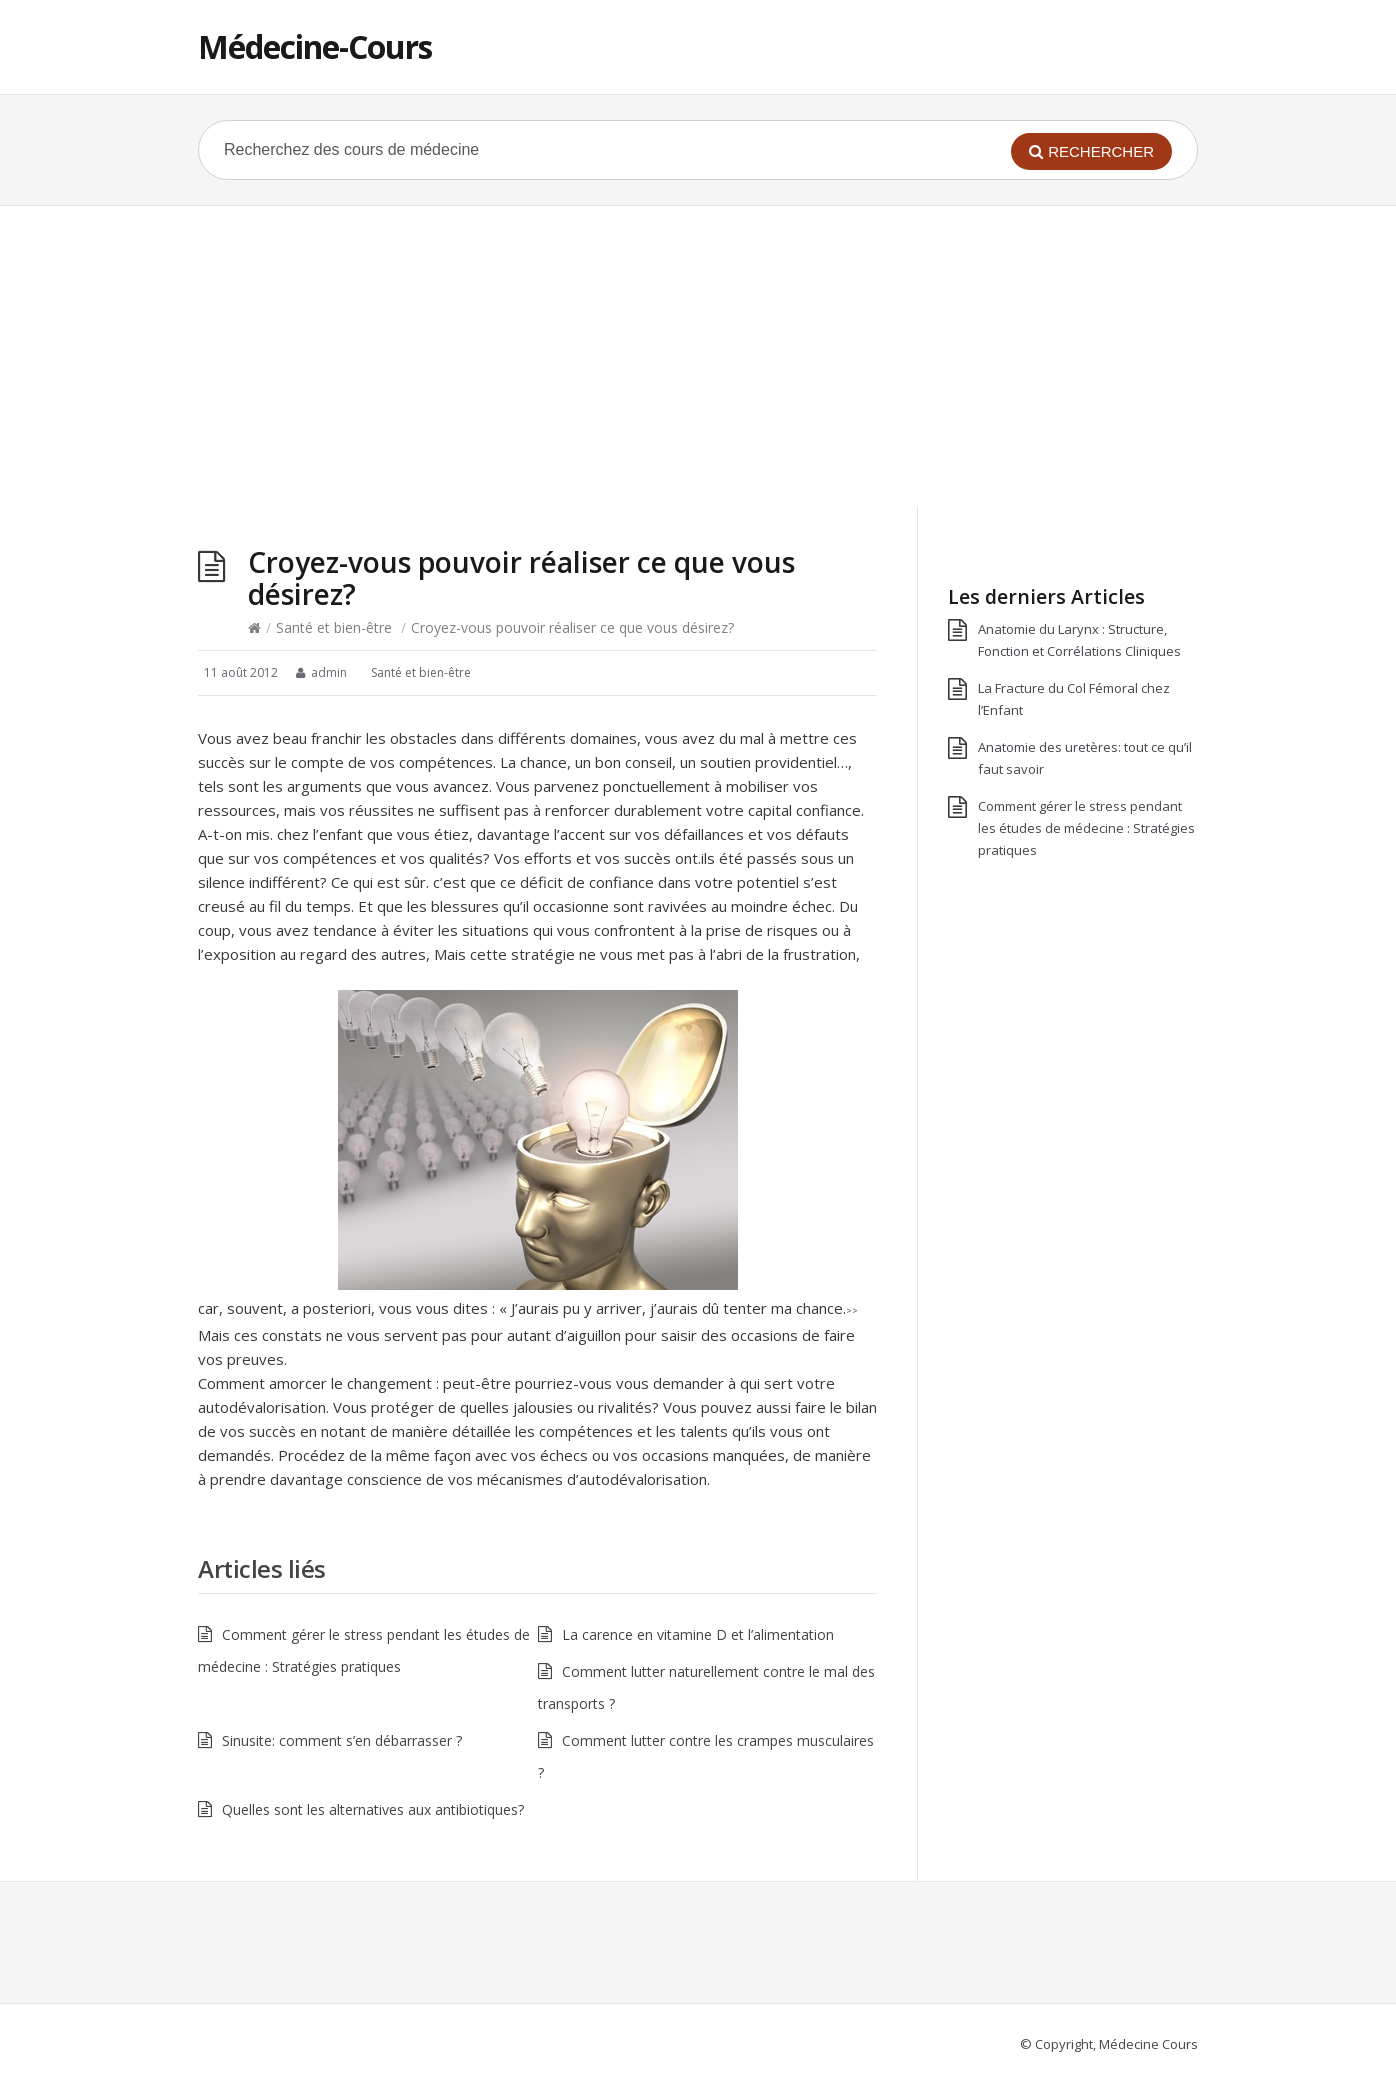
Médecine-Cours (315, 46)
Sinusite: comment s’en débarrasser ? (342, 1740)
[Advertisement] (698, 356)
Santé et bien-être (334, 627)
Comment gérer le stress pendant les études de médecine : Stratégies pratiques (1086, 828)
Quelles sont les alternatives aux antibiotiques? (373, 1809)
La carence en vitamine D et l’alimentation (698, 1634)
